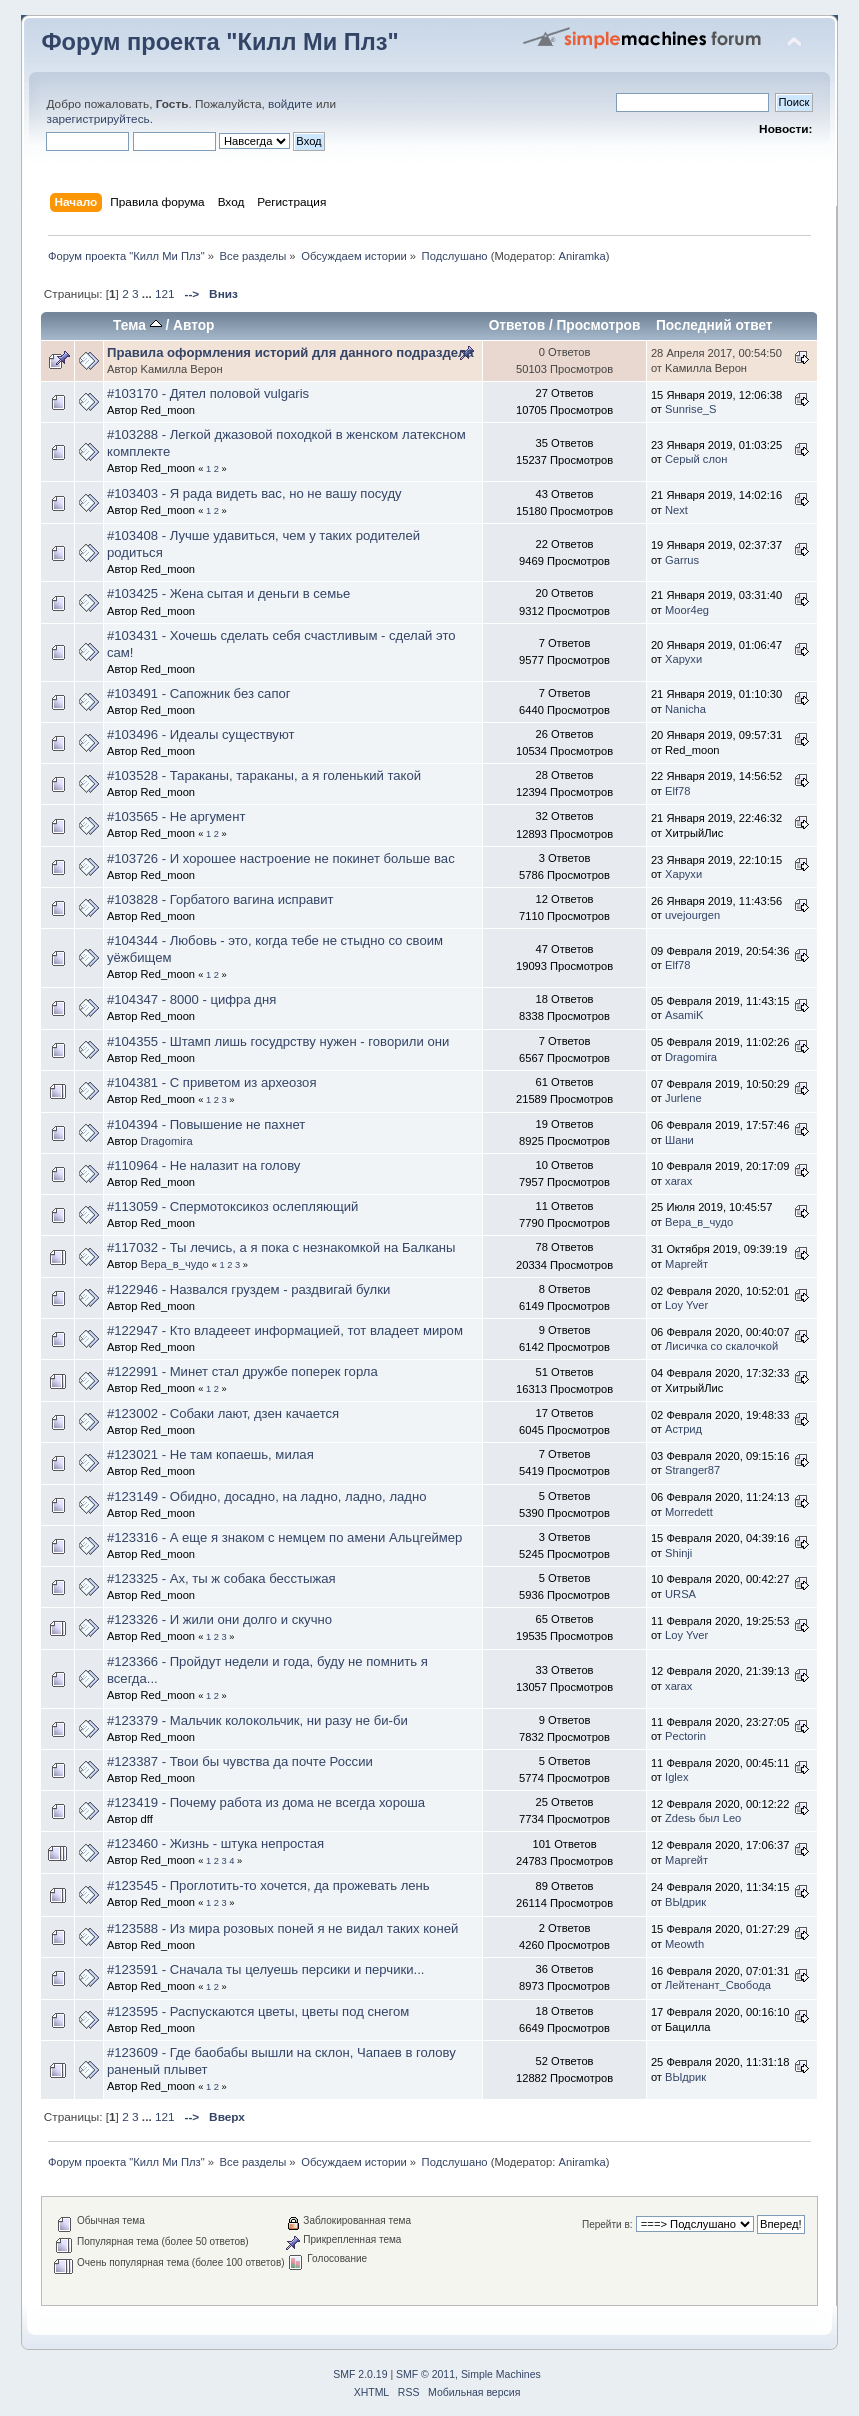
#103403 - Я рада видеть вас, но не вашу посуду (254, 493)
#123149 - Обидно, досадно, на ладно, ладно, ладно (267, 1496)
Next (676, 510)
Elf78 (677, 791)
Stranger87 (692, 1470)
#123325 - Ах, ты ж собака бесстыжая (221, 1578)
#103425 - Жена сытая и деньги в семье (228, 593)
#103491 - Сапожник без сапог (199, 693)
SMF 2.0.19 (360, 2374)
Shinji (678, 1553)
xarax (678, 1181)
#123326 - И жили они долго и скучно (219, 1619)
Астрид (683, 1429)
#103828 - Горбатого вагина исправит (220, 899)
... (148, 294)
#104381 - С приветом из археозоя (212, 1082)
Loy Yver (686, 1305)
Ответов (517, 325)
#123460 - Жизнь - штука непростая (215, 1843)
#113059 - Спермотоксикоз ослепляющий (232, 1206)
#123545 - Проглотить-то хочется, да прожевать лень (268, 1885)
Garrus (682, 560)
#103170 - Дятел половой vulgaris (208, 393)
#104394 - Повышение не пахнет (206, 1124)
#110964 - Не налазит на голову (203, 1165)
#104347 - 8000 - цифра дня (191, 999)
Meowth (684, 1944)
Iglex (677, 1777)
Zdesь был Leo (703, 1818)
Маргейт (686, 1264)
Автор (193, 325)
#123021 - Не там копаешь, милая (210, 1454)
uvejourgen (692, 915)
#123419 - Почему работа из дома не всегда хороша (266, 1802)
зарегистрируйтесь (97, 119)
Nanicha (685, 709)
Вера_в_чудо (699, 1222)
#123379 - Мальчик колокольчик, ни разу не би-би (257, 1720)
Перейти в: (607, 2224)
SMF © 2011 (425, 2374)
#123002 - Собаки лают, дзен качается (223, 1413)
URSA (680, 1594)
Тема (137, 325)
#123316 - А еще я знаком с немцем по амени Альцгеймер (284, 1537)
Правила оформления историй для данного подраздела (290, 352)
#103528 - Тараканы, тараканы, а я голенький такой (264, 775)
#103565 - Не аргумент (176, 816)
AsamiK (684, 1015)
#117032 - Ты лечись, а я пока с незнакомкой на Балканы (281, 1247)
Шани (679, 1140)
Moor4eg (687, 610)
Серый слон (696, 459)
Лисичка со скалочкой (721, 1346)
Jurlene (683, 1098)
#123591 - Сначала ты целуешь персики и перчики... (265, 1969)
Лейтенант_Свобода (718, 1985)
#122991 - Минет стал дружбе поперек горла (242, 1371)
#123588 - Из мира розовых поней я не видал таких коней (282, 1928)
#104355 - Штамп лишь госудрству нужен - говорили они (278, 1041)
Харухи (683, 659)
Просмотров (599, 325)
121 (165, 294)
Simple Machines (501, 2374)
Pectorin (685, 1736)
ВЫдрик (685, 1902)
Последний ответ (714, 325)
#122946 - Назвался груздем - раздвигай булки (248, 1289)
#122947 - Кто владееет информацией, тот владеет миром (285, 1330)
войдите (290, 104)
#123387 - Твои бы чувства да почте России (240, 1761)
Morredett (689, 1512)
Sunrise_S (690, 409)
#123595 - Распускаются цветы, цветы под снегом (258, 2011)
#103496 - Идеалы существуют (200, 734)
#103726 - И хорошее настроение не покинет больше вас (281, 858)
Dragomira (691, 1057)
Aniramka (582, 256)
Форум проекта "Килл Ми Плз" (219, 42)
